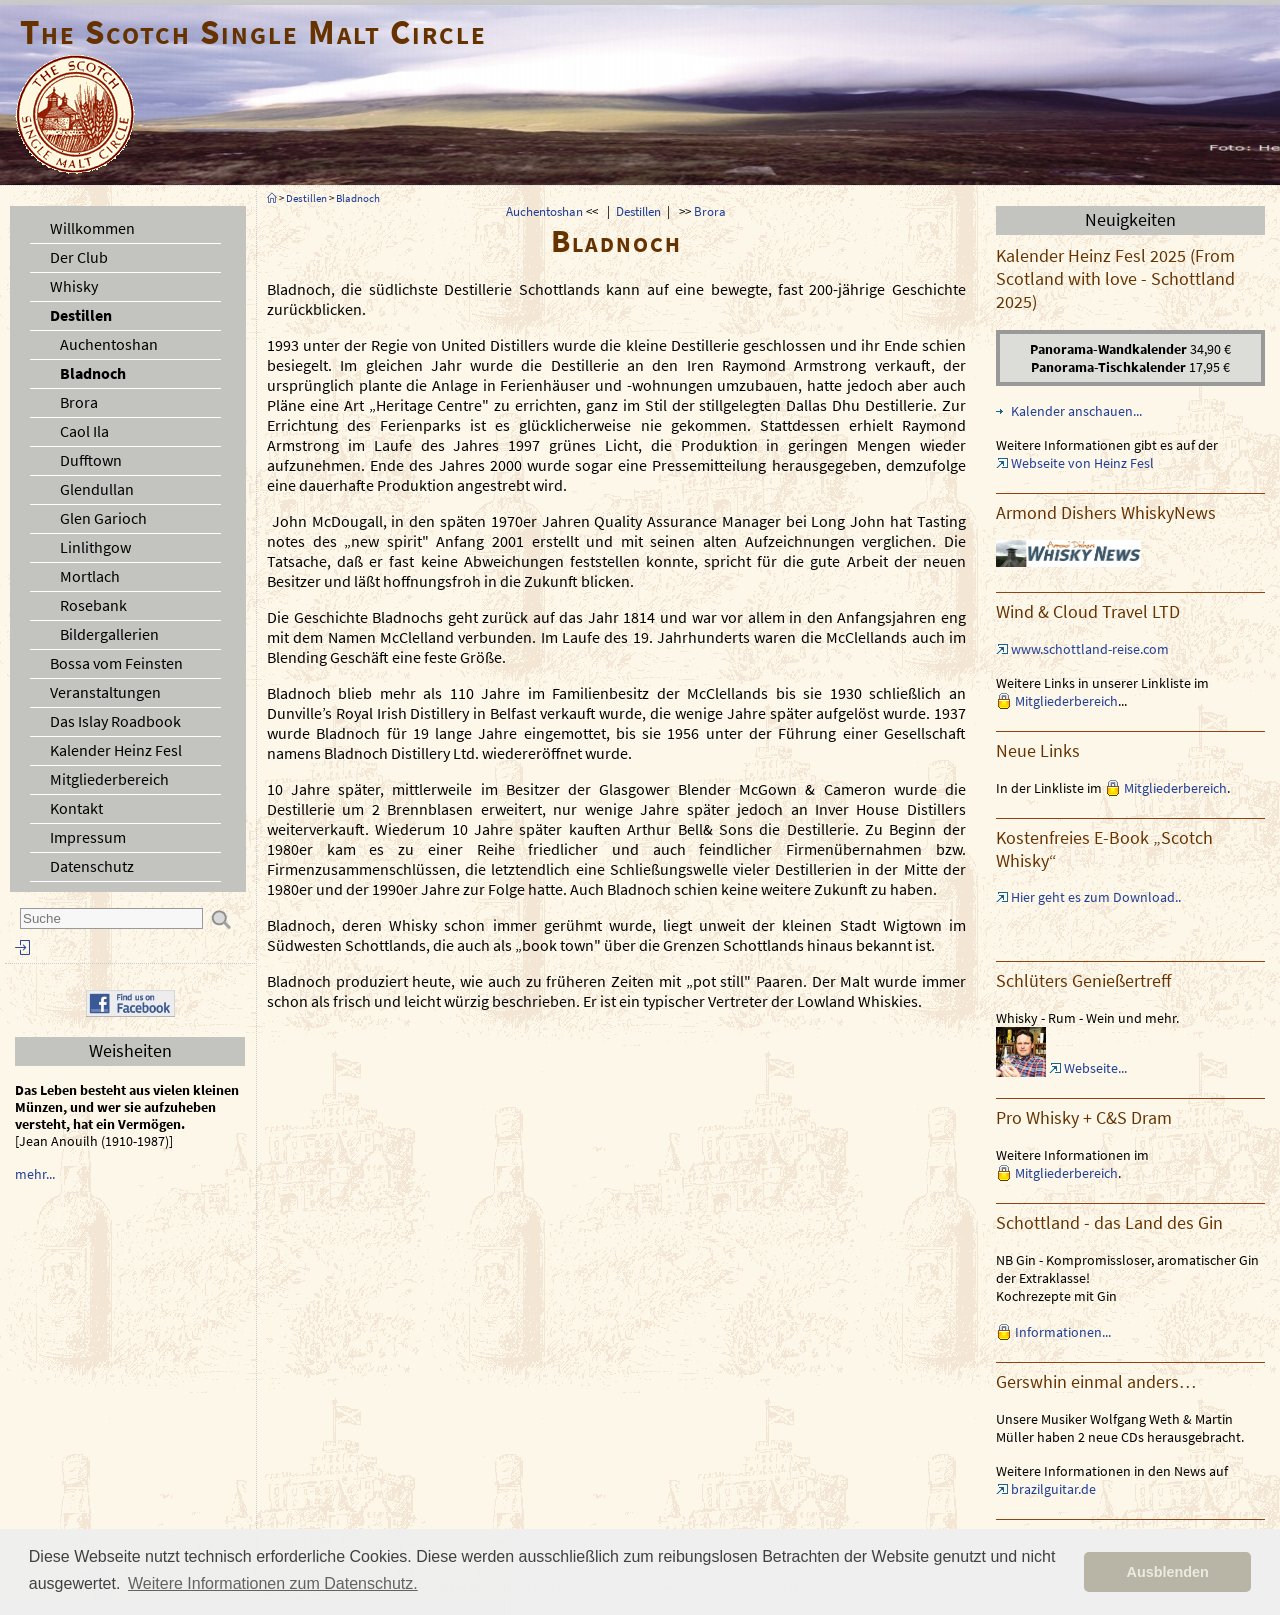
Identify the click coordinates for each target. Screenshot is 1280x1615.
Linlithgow (95, 547)
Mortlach (90, 576)
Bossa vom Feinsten (116, 663)
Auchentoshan (109, 344)
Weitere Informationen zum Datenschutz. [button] (273, 1583)
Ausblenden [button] (1168, 1572)
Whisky (74, 286)
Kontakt (76, 808)
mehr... (35, 1174)
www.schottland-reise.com (1090, 649)
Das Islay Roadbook (115, 721)
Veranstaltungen (105, 692)
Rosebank (93, 605)
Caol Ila (84, 431)
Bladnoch (93, 373)
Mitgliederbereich (109, 779)
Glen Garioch (103, 518)
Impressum (88, 837)
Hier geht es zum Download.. (1096, 897)
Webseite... (1095, 1068)
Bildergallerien (109, 634)
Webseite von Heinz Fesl (1082, 463)
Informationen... (1063, 1332)
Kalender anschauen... (1076, 411)
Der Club (79, 257)
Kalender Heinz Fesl (116, 750)
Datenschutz (92, 866)
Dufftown (91, 460)
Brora (79, 402)
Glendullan (97, 489)
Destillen (81, 315)
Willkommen (92, 228)
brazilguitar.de (1053, 1489)
